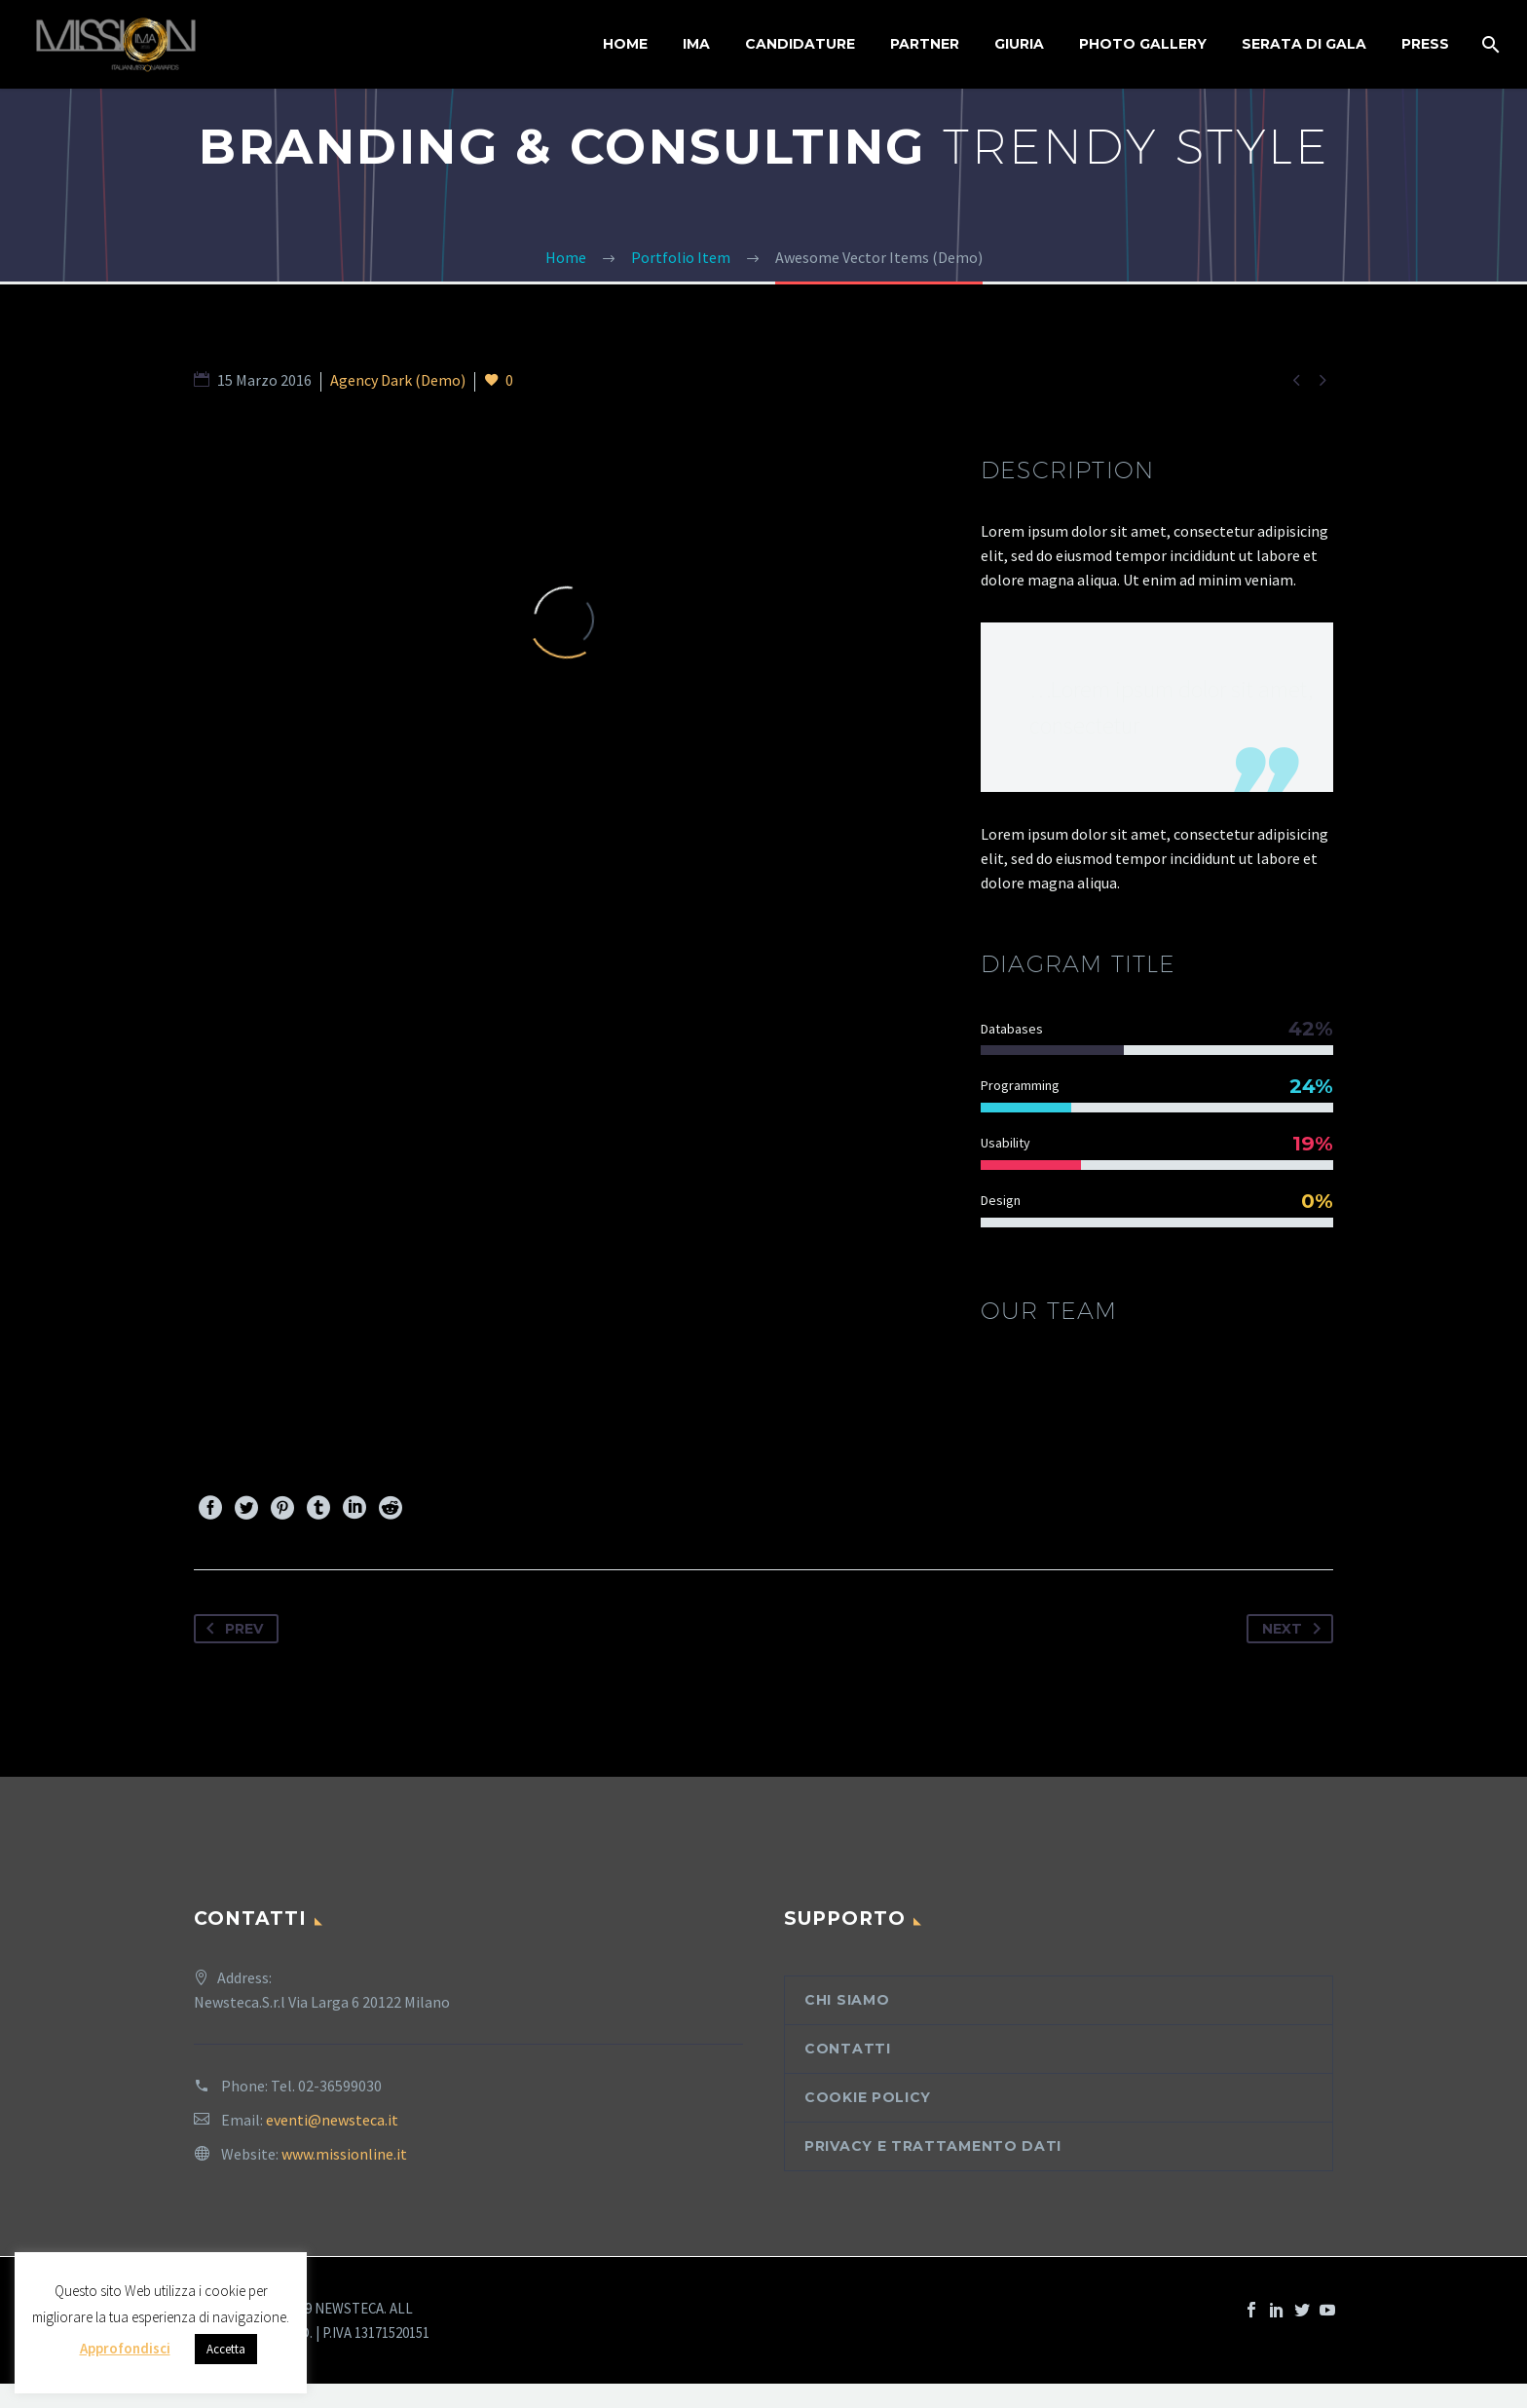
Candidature (800, 44)
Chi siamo (846, 2000)
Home (625, 44)
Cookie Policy (867, 2097)
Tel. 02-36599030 (326, 2085)
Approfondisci (125, 2348)
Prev (231, 1628)
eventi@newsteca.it (332, 2119)
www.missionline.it (344, 2153)
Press (1425, 44)
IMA (696, 44)
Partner (924, 44)
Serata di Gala (1304, 44)
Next (1295, 1628)
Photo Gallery (1143, 44)
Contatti (847, 2048)
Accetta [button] (225, 2349)
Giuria (1019, 44)
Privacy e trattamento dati (932, 2146)
